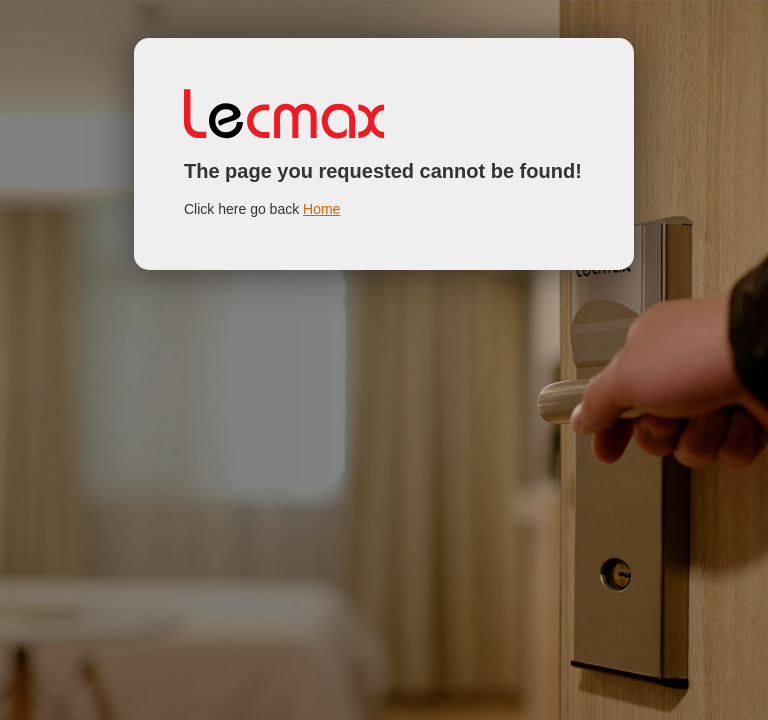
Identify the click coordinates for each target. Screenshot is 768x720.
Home (321, 209)
